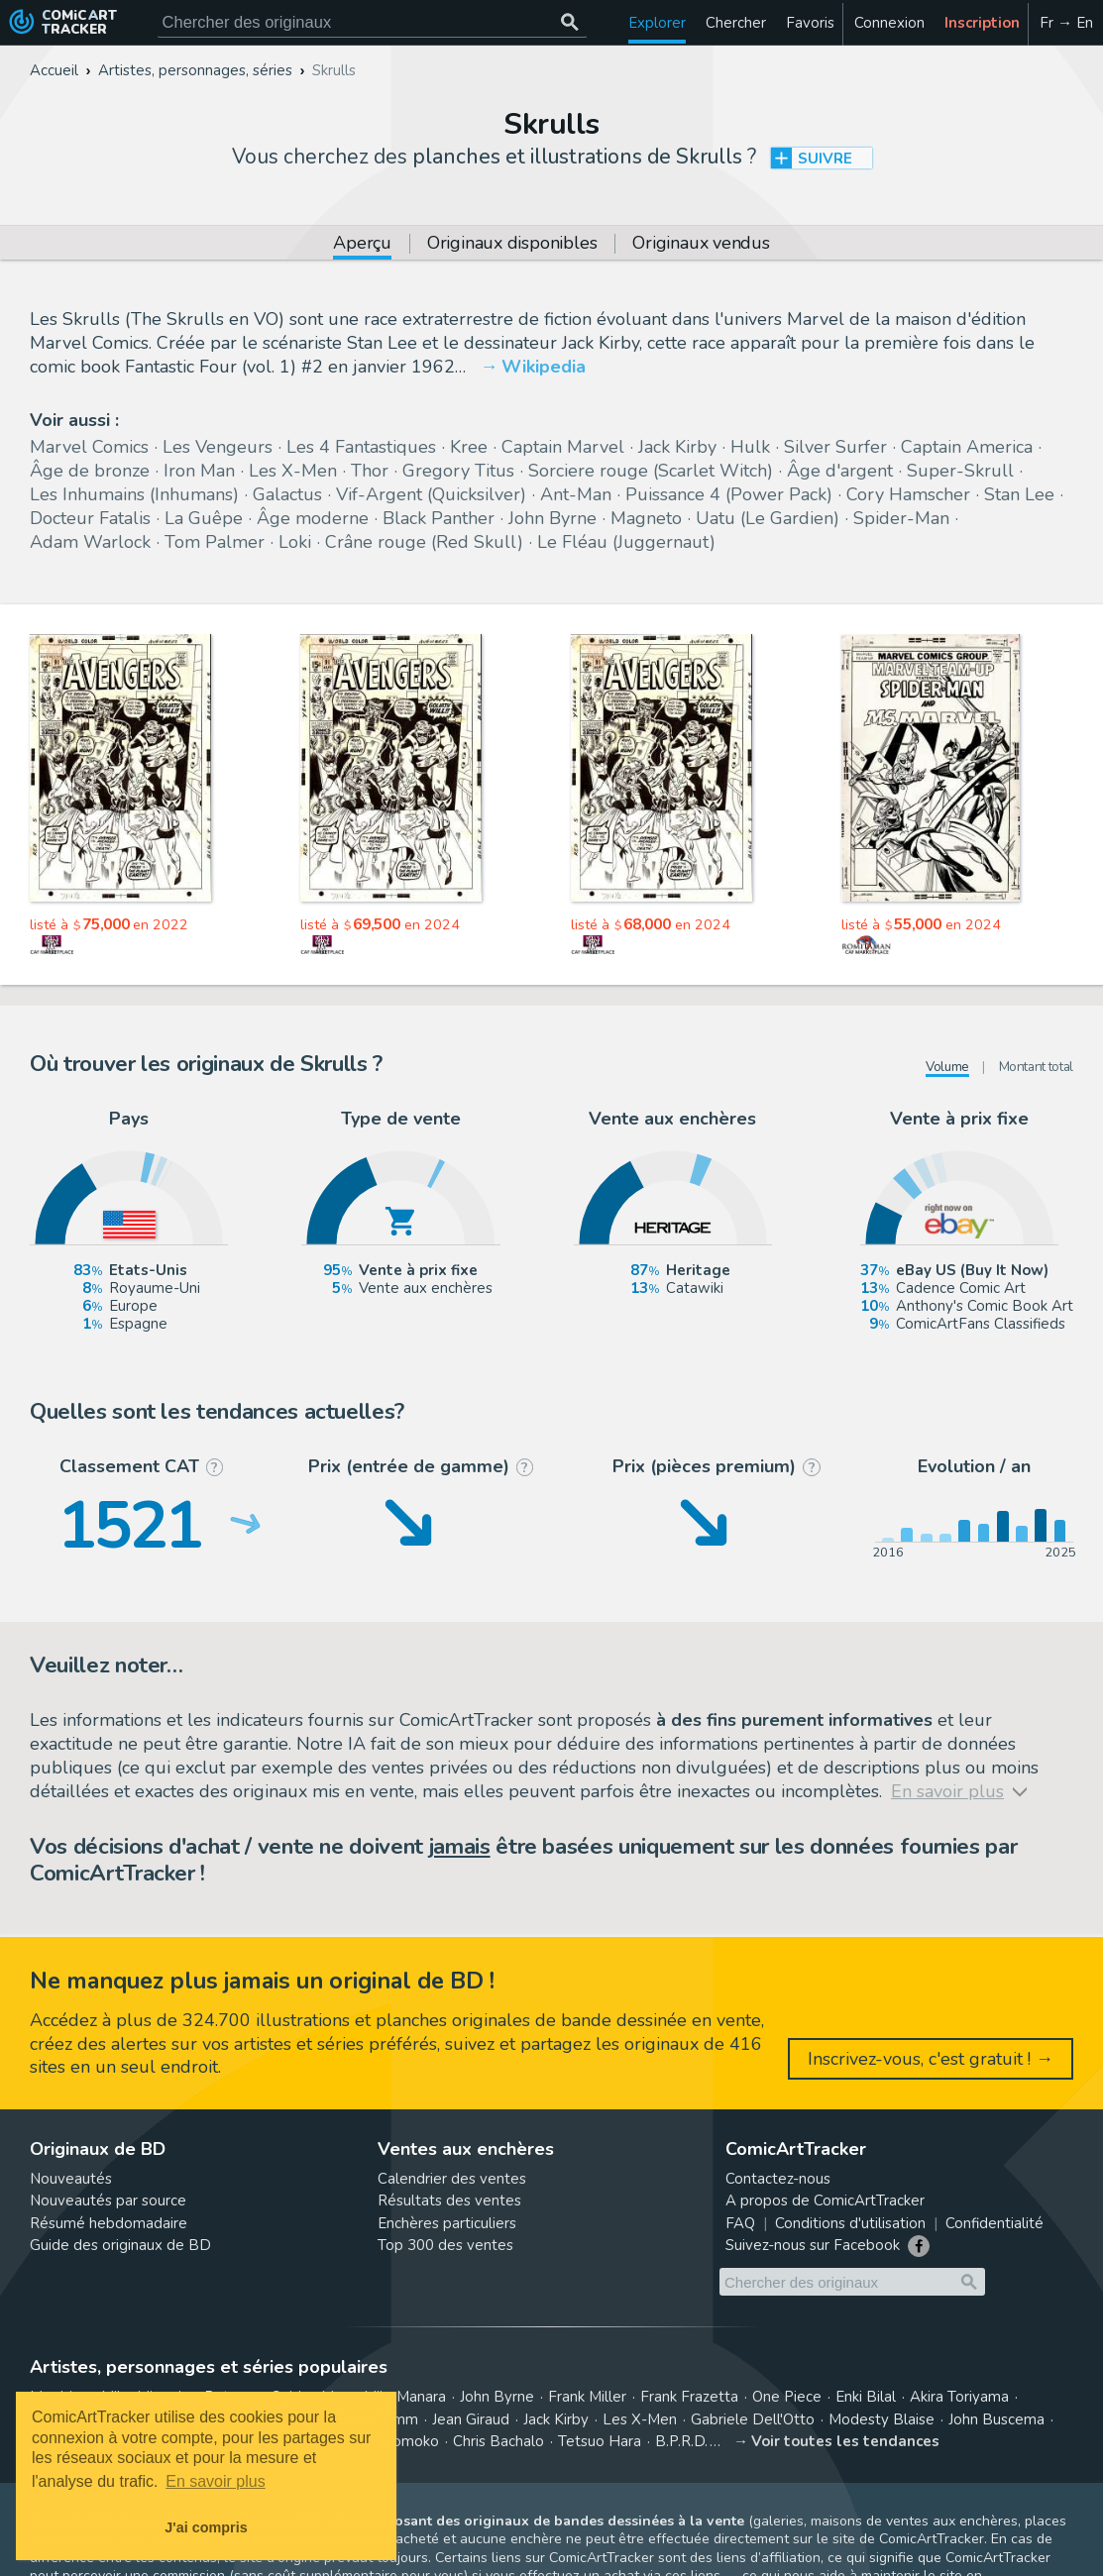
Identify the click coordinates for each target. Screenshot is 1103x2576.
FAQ (740, 2223)
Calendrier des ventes (452, 2179)
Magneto (646, 518)
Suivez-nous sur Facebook (812, 2245)
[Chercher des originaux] (570, 22)
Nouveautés (71, 2179)
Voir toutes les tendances (845, 2441)
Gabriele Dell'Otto (753, 2419)
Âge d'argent (840, 471)
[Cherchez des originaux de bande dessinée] (372, 22)
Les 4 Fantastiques (361, 447)
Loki (294, 542)
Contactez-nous (777, 2179)
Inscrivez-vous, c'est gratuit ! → (930, 2059)
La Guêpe (204, 518)
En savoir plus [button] (215, 2481)
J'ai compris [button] (206, 2527)
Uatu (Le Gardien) (767, 518)
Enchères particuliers (447, 2223)
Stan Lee (1019, 494)
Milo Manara (405, 2397)
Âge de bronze (90, 471)
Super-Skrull (960, 471)
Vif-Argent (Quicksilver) (431, 494)
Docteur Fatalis (90, 518)
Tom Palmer (215, 542)
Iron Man (199, 471)
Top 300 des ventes (445, 2245)
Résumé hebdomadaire (108, 2223)
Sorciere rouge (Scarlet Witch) (650, 471)
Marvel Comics (89, 447)
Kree (469, 447)
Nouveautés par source (108, 2200)
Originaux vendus (700, 244)
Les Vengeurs (218, 447)
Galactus (287, 494)
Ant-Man (575, 494)
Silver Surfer (835, 447)
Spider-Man (901, 518)
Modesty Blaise (881, 2419)
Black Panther (439, 518)
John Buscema (996, 2419)
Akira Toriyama (959, 2397)
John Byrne (552, 518)
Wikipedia (543, 366)
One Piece (787, 2397)
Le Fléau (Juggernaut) (626, 542)
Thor (369, 471)
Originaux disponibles (512, 244)
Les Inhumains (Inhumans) (134, 494)
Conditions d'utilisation (850, 2223)
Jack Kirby (677, 447)
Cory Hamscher (908, 494)
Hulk (750, 447)
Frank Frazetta (689, 2397)
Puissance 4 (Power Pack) (728, 494)
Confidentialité (994, 2223)
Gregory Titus (458, 471)
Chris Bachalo (498, 2441)
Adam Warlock (90, 542)
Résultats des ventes (449, 2200)
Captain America (967, 447)
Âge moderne (313, 518)
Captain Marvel (562, 447)
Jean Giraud (470, 2419)
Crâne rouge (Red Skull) (424, 542)
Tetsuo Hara (599, 2441)
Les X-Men (293, 471)
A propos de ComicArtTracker (825, 2200)
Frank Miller (587, 2397)
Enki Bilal (865, 2397)
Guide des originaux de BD (120, 2245)
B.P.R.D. (681, 2441)
